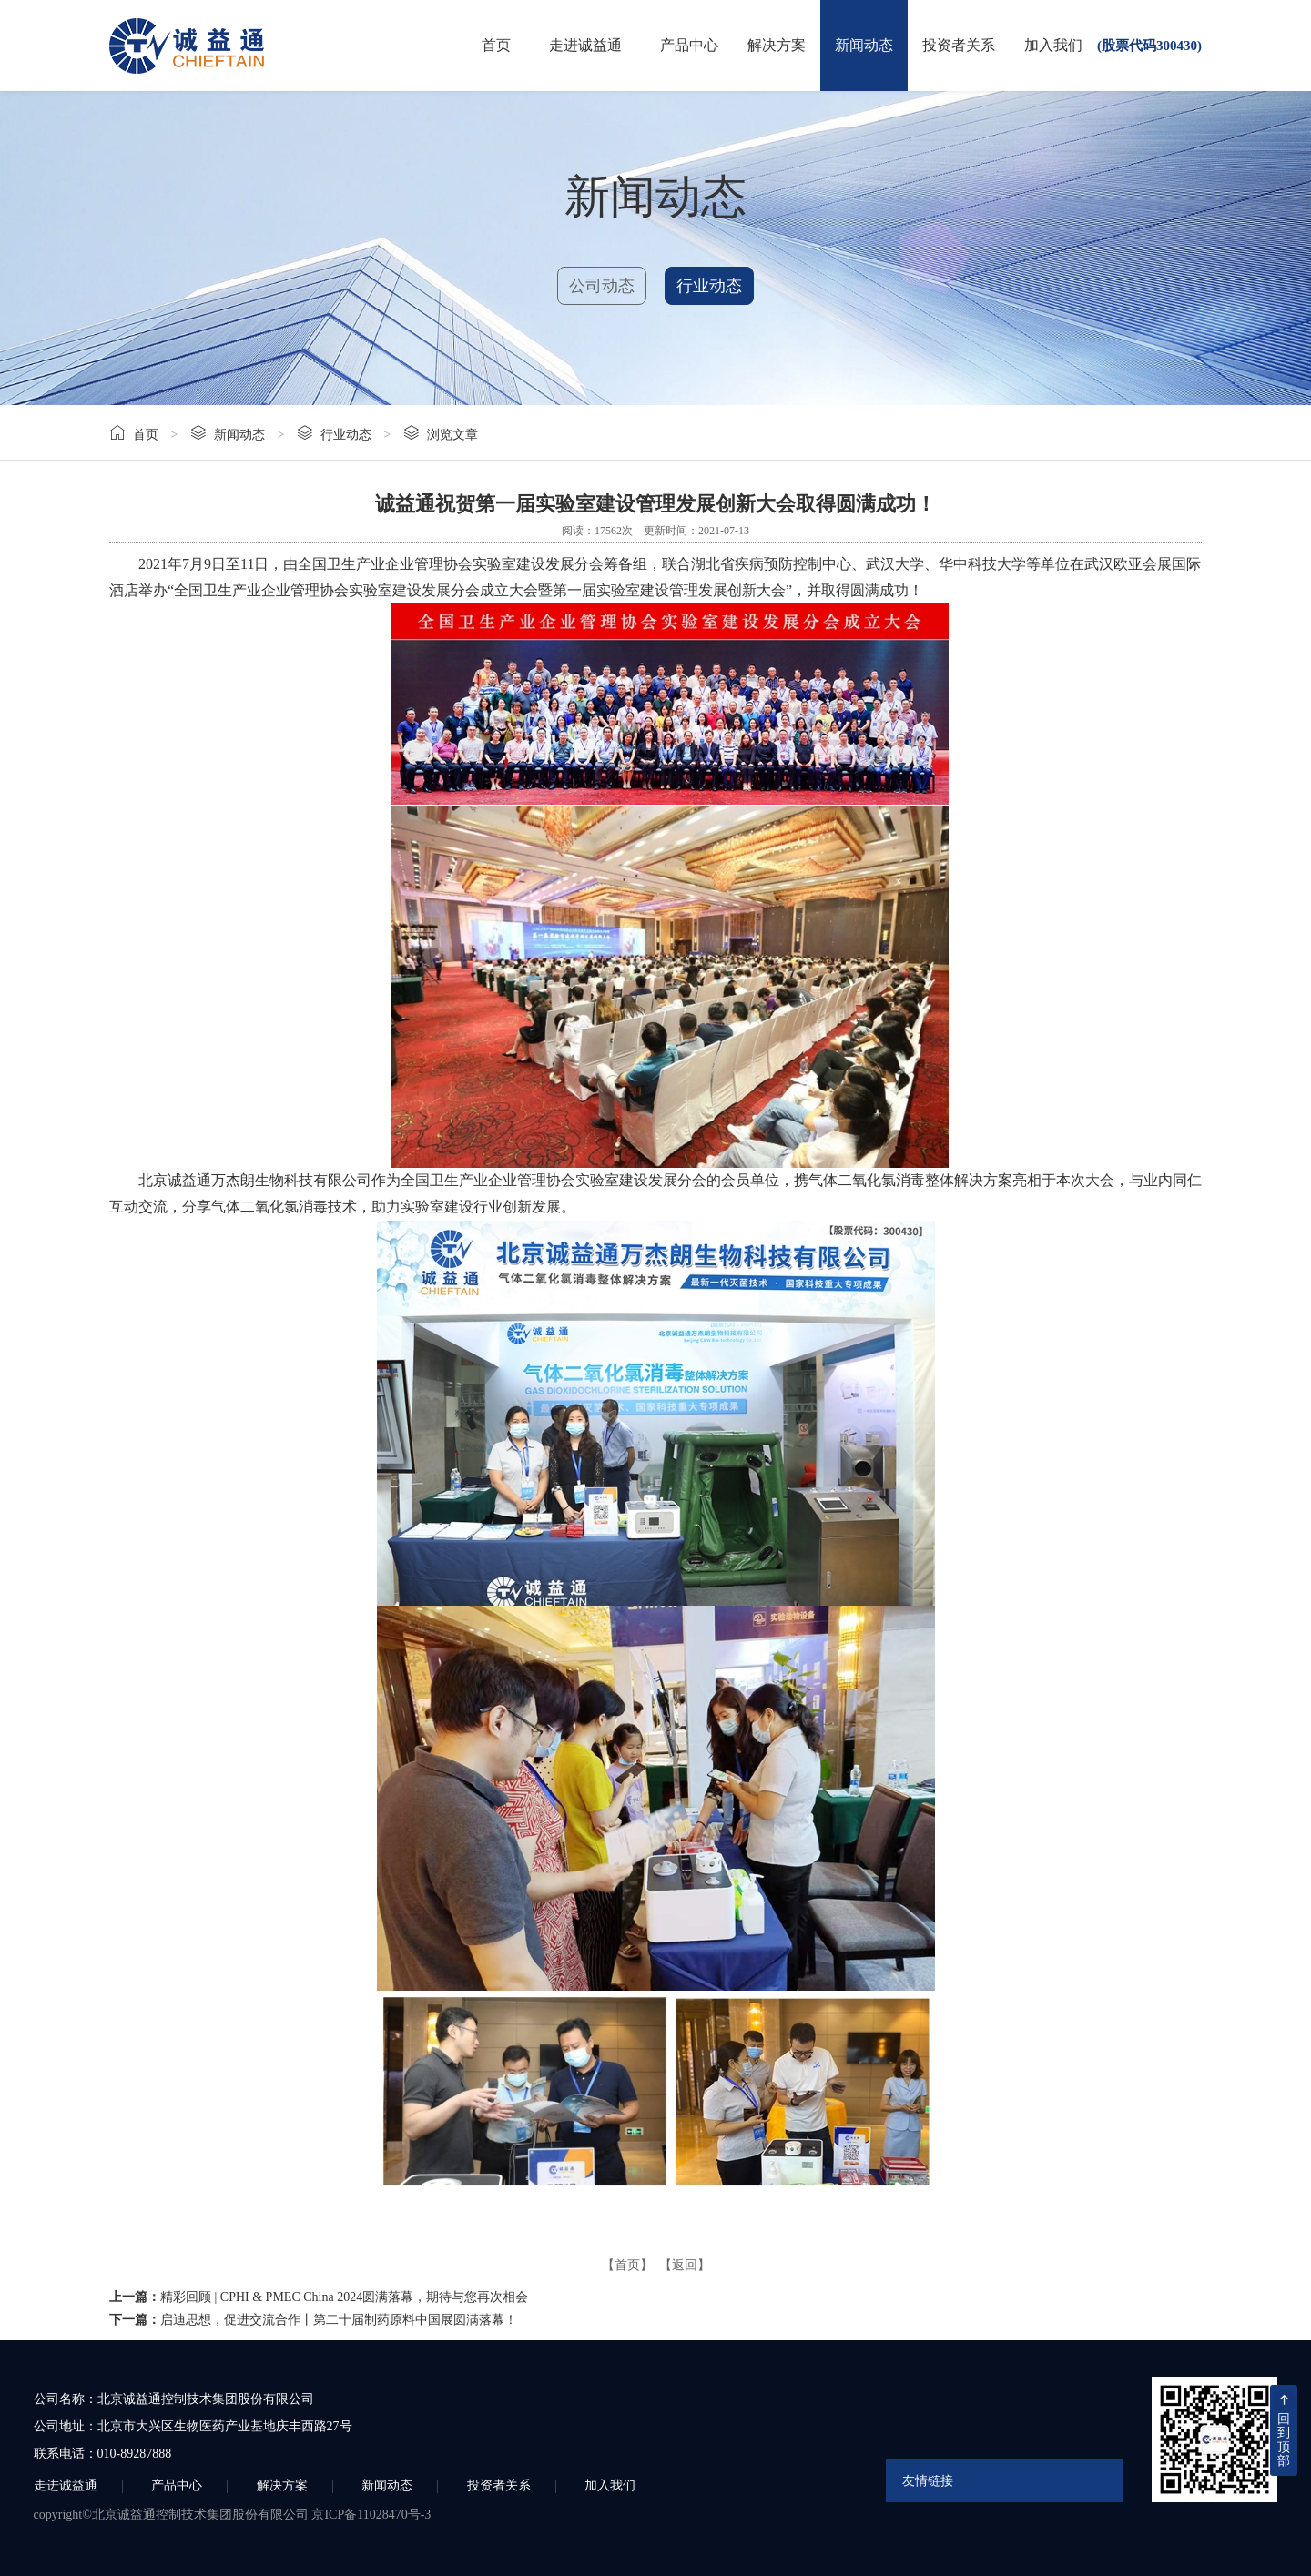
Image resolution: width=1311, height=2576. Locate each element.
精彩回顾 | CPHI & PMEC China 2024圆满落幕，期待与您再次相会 (344, 2297)
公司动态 (602, 286)
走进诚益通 (585, 45)
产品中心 (689, 45)
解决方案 (776, 45)
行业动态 (709, 286)
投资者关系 (958, 45)
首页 (496, 45)
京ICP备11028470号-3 (371, 2514)
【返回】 (684, 2265)
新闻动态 (864, 45)
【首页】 (627, 2265)
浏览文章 (452, 434)
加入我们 (1053, 45)
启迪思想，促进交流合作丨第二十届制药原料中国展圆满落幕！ (338, 2320)
